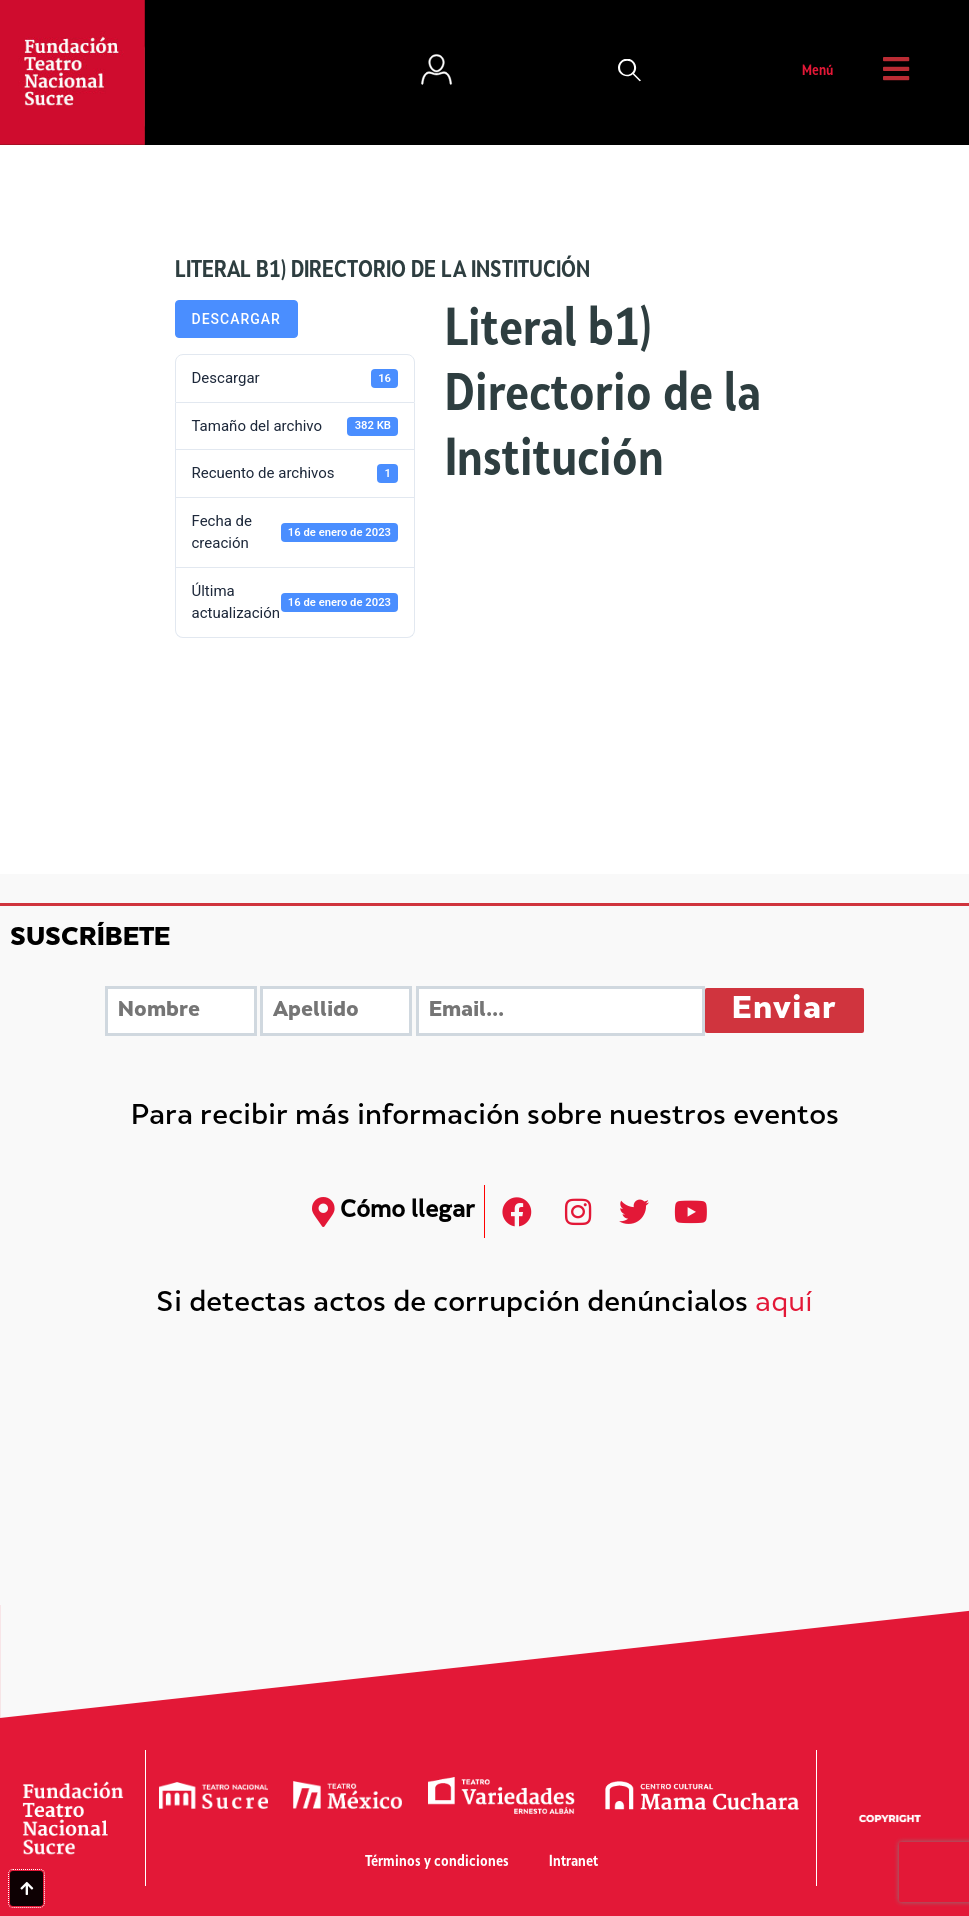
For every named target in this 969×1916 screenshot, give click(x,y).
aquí (784, 1304)
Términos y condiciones (437, 1862)
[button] (630, 72)
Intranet (573, 1862)
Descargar (236, 319)
